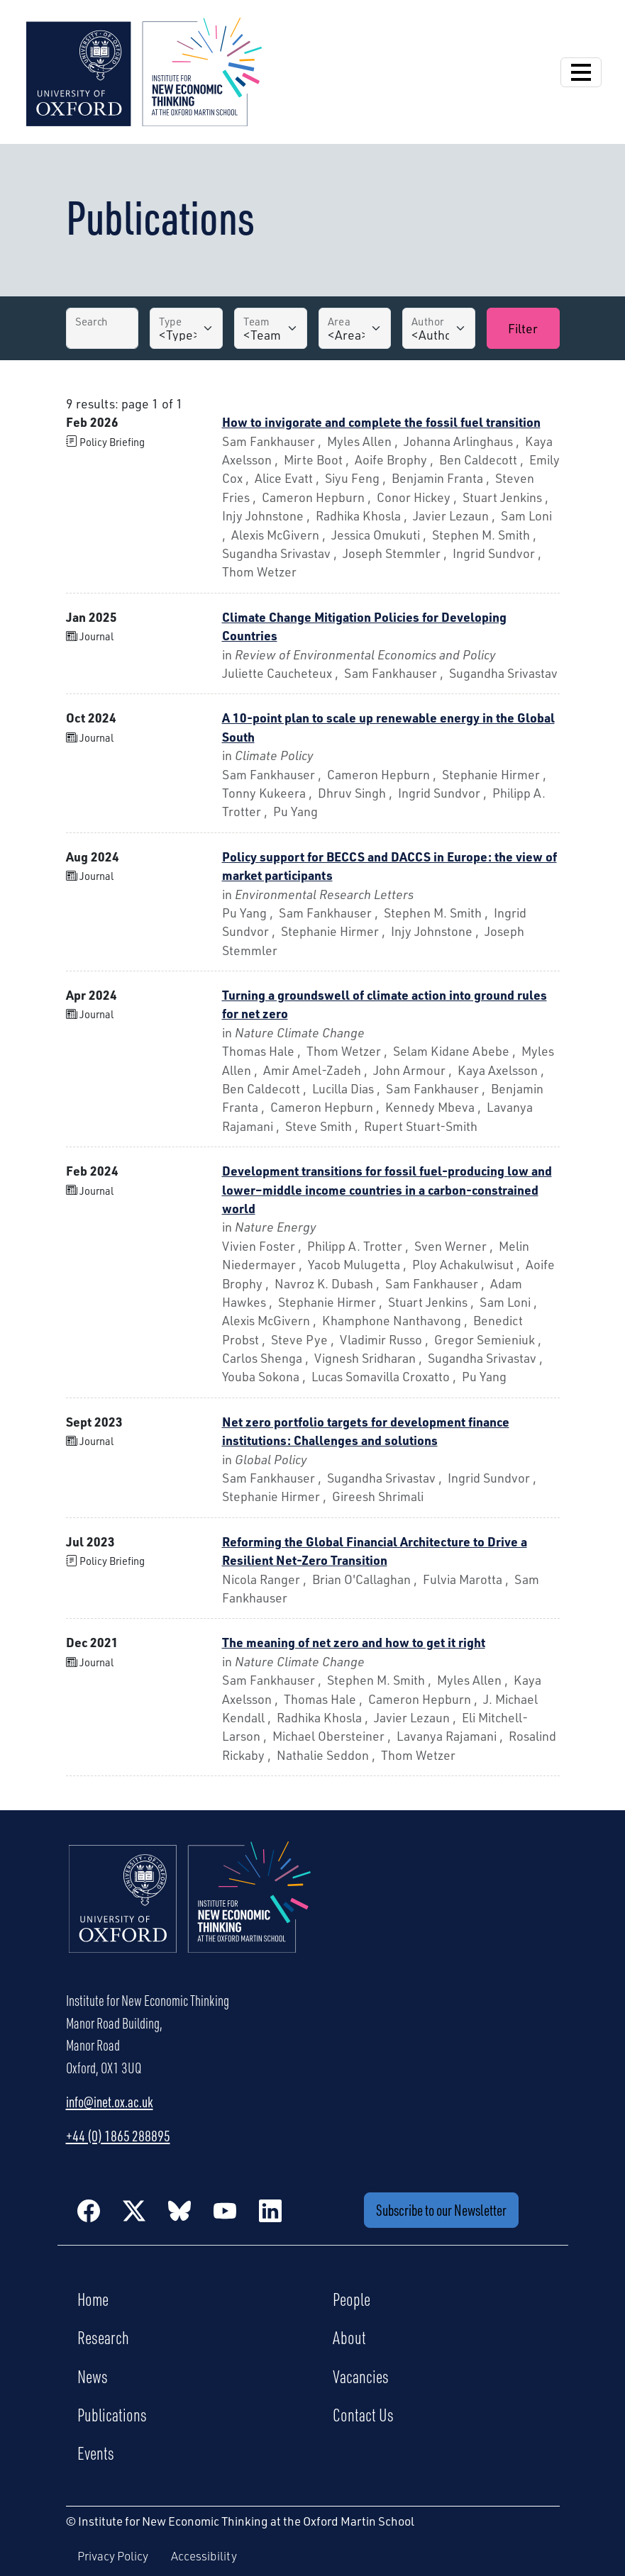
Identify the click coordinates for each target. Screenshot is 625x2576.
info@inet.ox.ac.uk (109, 2101)
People (351, 2298)
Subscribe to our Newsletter (441, 2209)
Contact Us (363, 2414)
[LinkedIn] (270, 2210)
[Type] (186, 328)
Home (93, 2298)
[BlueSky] (179, 2210)
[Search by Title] (102, 328)
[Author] (438, 328)
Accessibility (204, 2555)
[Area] (355, 328)
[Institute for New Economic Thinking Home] (190, 1912)
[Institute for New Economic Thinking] (144, 70)
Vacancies (361, 2376)
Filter (523, 328)
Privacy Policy (112, 2555)
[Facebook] (88, 2210)
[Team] (270, 328)
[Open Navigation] (581, 72)
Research (103, 2337)
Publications (112, 2414)
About (349, 2337)
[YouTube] (225, 2210)
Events (95, 2452)
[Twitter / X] (134, 2210)
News (92, 2376)
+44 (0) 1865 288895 (118, 2135)
